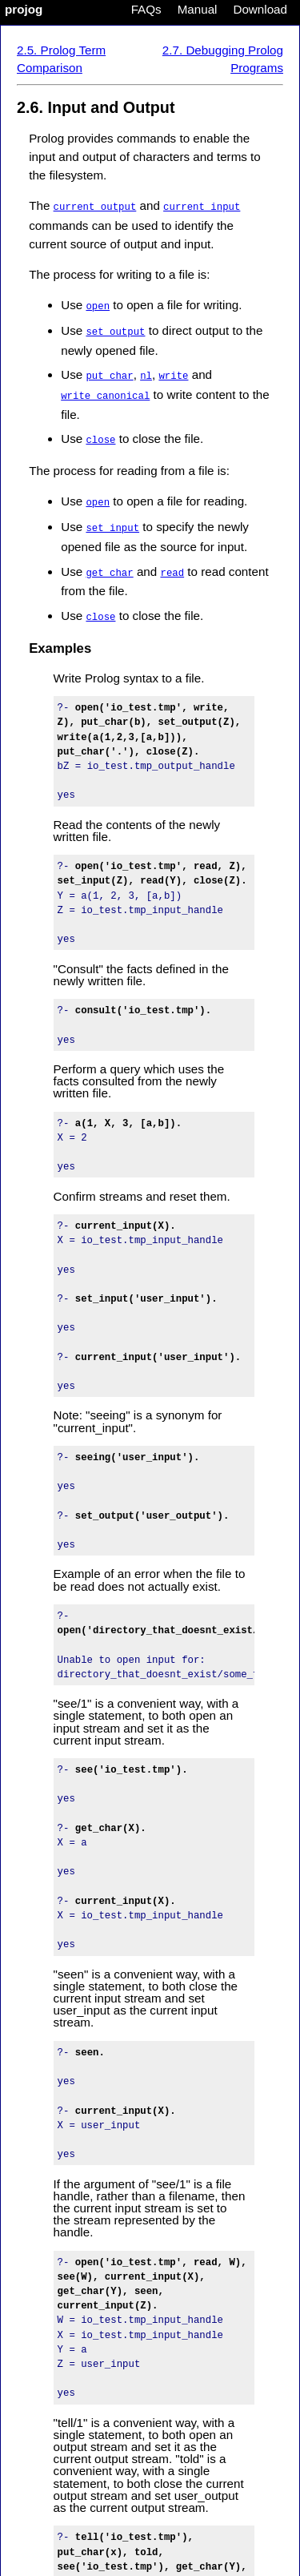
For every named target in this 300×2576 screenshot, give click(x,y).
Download (260, 9)
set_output (115, 329)
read (172, 566)
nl (146, 373)
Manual (198, 9)
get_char (109, 566)
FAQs (146, 9)
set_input (112, 522)
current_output (95, 206)
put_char (109, 373)
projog (23, 9)
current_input (201, 206)
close (100, 435)
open (98, 305)
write (173, 373)
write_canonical (105, 392)
